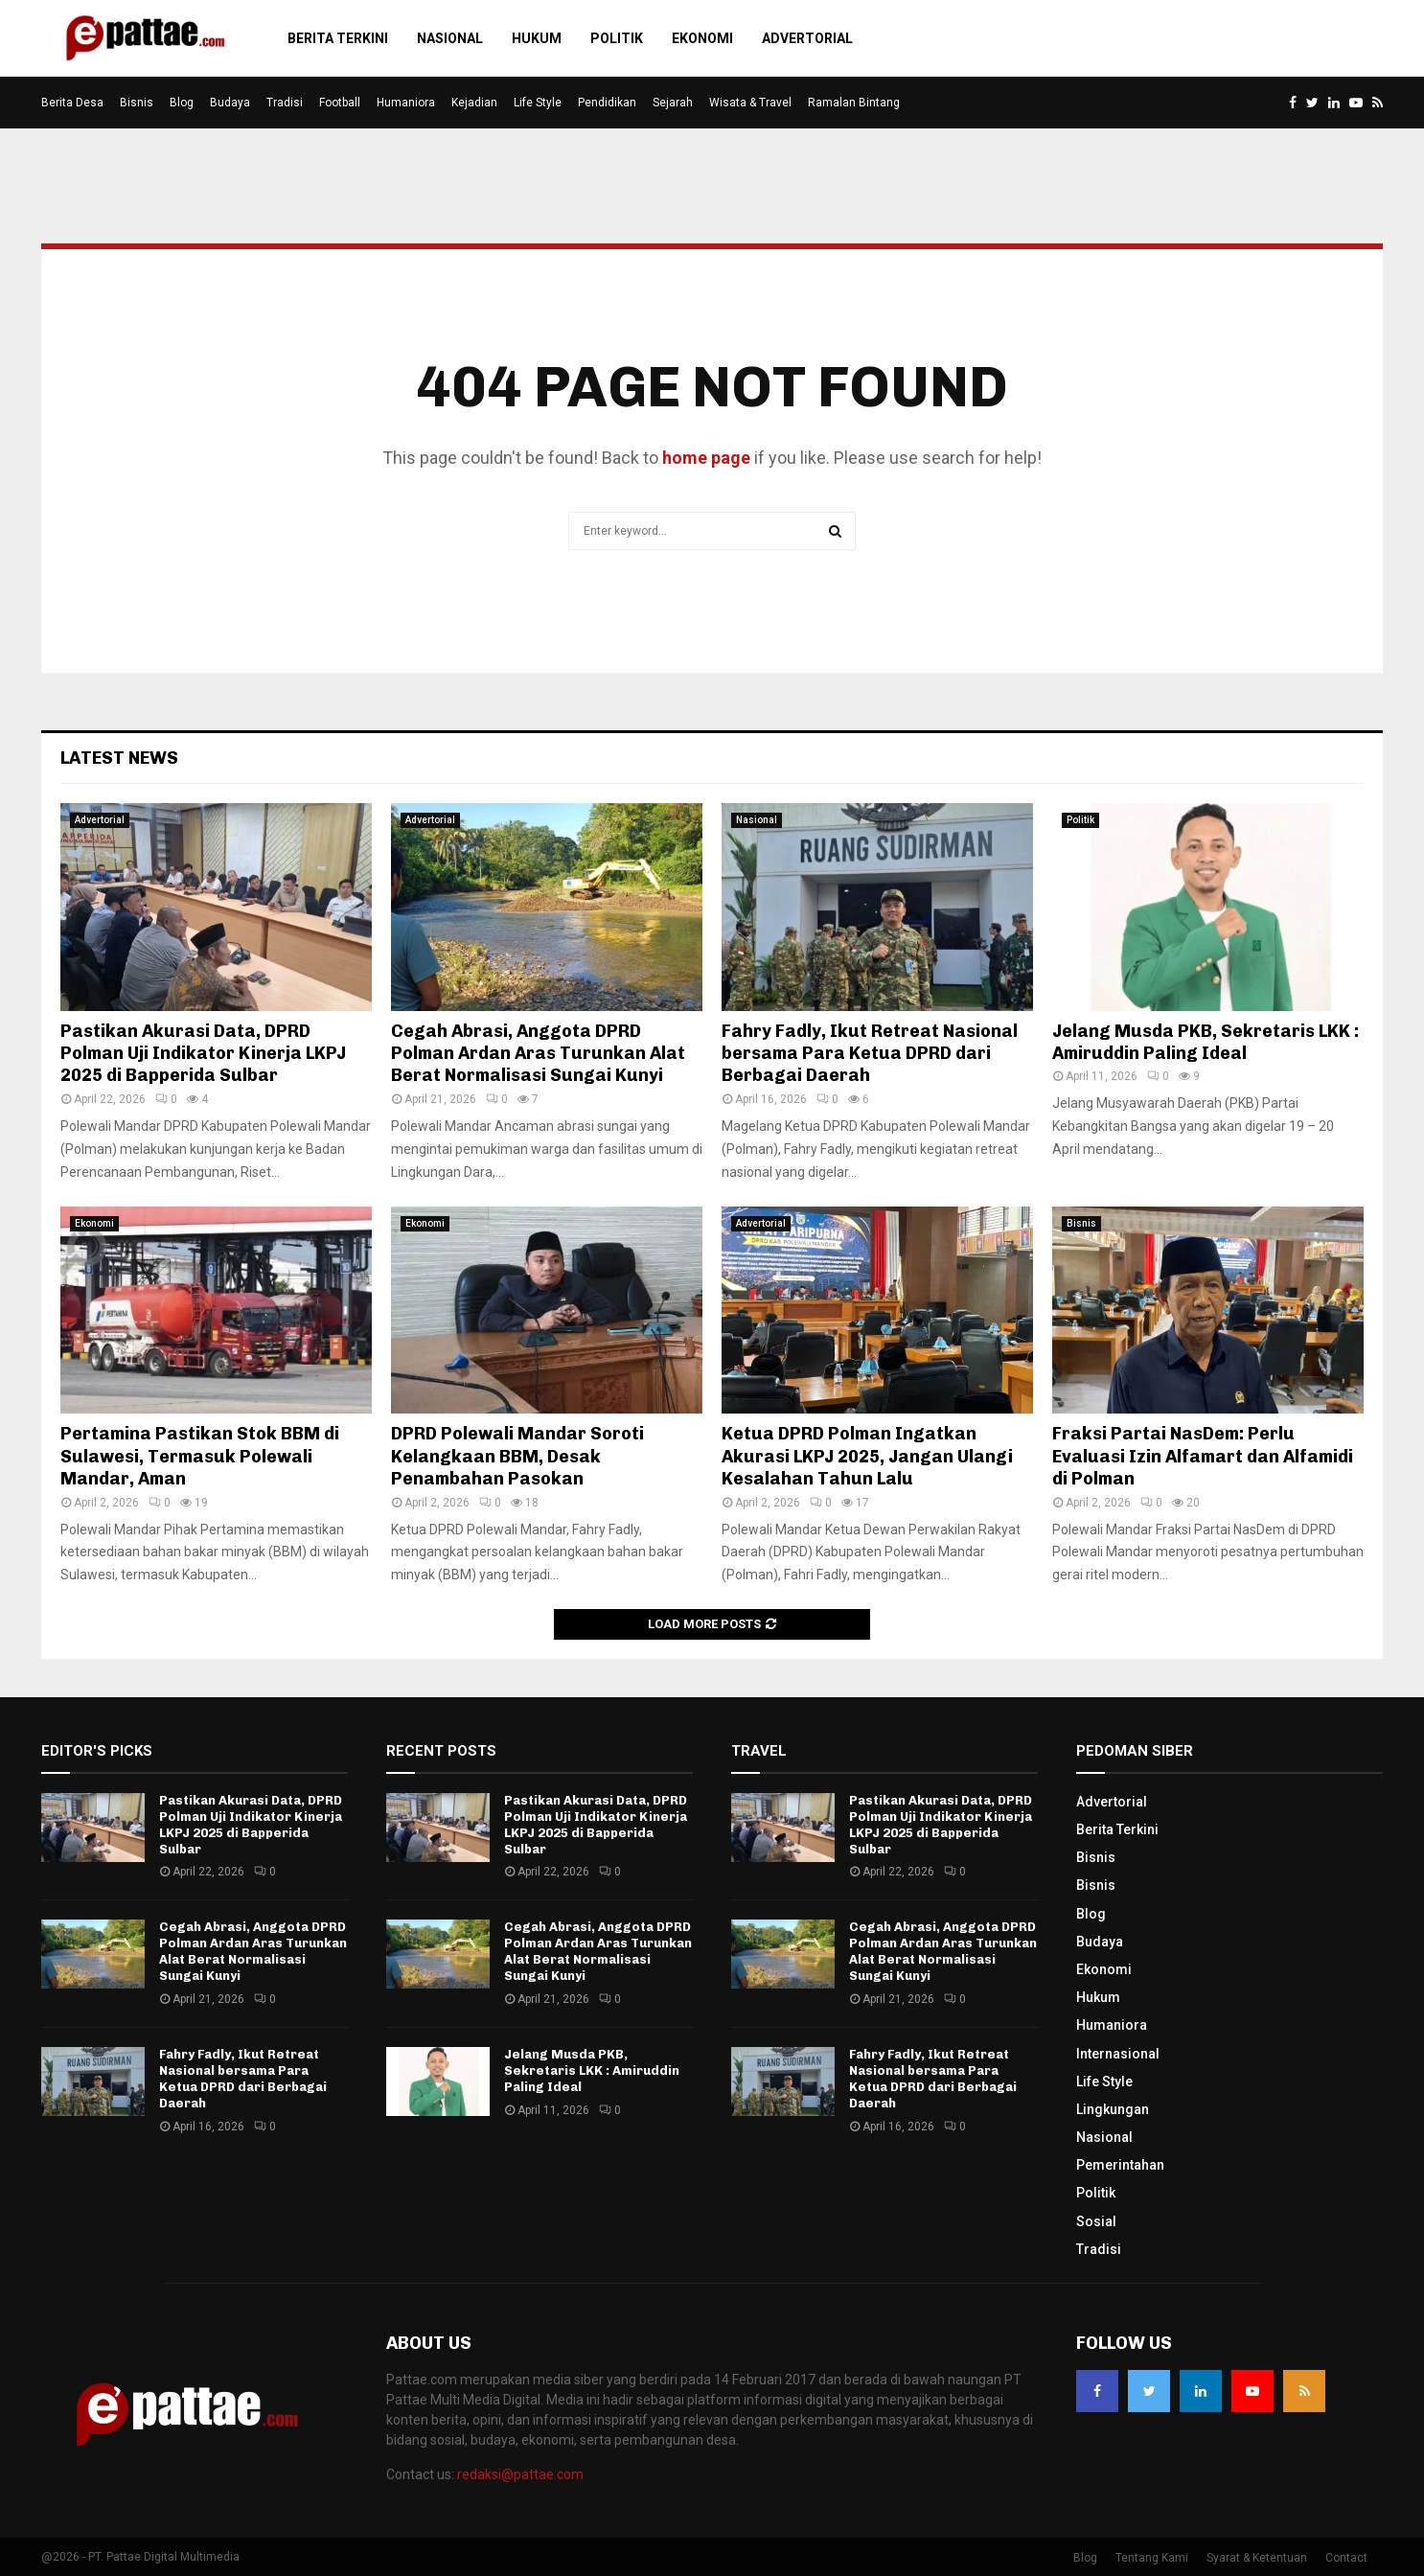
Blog (182, 102)
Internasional (1118, 2053)
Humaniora (406, 102)
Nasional (450, 38)
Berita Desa (72, 102)
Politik (616, 38)
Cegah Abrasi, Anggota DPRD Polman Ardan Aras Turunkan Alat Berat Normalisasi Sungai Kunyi (538, 1054)
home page (706, 458)
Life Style (538, 102)
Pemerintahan (1120, 2165)
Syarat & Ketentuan (1256, 2557)
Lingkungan (1112, 2109)
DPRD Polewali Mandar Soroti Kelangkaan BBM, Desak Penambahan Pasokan (517, 1456)
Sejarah (673, 102)
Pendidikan (607, 102)
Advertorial (807, 38)
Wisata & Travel (750, 102)
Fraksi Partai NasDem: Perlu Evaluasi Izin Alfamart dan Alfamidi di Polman (1202, 1456)
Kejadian (474, 102)
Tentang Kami (1151, 2557)
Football (339, 102)
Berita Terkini (337, 38)
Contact (1346, 2557)
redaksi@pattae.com (520, 2474)
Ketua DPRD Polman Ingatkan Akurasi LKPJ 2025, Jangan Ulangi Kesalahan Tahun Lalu (867, 1456)
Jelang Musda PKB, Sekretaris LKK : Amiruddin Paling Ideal (1205, 1042)
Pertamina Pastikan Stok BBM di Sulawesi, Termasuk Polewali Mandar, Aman (199, 1456)
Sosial (1096, 2221)
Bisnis (136, 102)
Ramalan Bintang (854, 102)
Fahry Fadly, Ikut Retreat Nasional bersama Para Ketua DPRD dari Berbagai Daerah (870, 1054)
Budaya (230, 102)
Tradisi (284, 102)
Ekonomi (702, 38)
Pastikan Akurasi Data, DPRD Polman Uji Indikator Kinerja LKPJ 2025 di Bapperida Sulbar (203, 1054)
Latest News (119, 758)
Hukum (537, 38)
